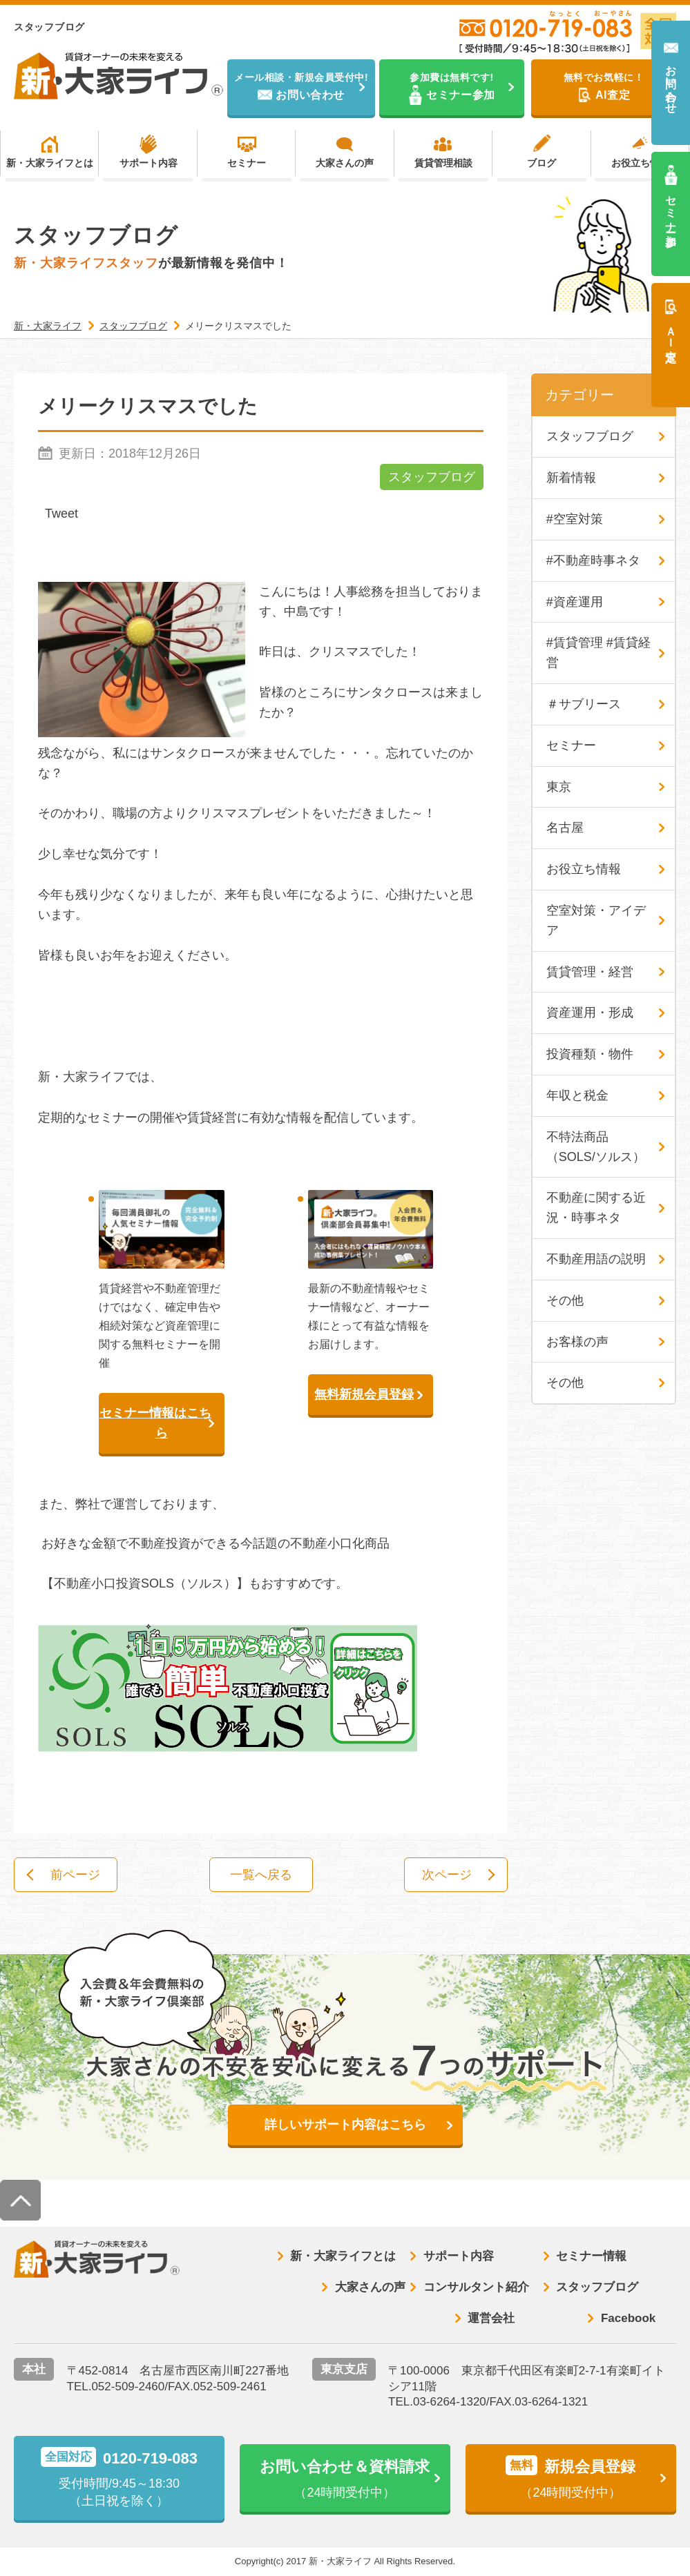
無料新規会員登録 (364, 1394)
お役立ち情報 (640, 162)
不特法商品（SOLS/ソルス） (595, 1147)
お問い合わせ (671, 83)
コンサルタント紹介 (476, 2287)
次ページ (447, 1875)
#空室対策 (574, 519)
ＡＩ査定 (671, 331)
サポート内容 (148, 162)
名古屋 (565, 828)
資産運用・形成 (589, 1012)
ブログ (541, 162)
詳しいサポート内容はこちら (345, 2124)
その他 (565, 1300)
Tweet (61, 513)
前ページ (75, 1875)
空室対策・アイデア (596, 920)
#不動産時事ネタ (593, 560)
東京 (558, 787)
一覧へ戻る (261, 1875)
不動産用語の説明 (596, 1259)
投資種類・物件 (589, 1054)
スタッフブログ (431, 477)
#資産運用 (574, 602)
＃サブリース (583, 704)
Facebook (628, 2318)
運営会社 (491, 2318)
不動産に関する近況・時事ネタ (596, 1207)
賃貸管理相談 (443, 162)
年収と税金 (577, 1095)
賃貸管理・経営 (589, 972)
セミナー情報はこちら (155, 1423)
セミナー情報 (591, 2256)
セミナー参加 (671, 208)
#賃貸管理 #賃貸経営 (598, 653)
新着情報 (571, 478)
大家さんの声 (345, 162)
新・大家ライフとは (49, 162)
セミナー (246, 162)
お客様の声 (577, 1342)
